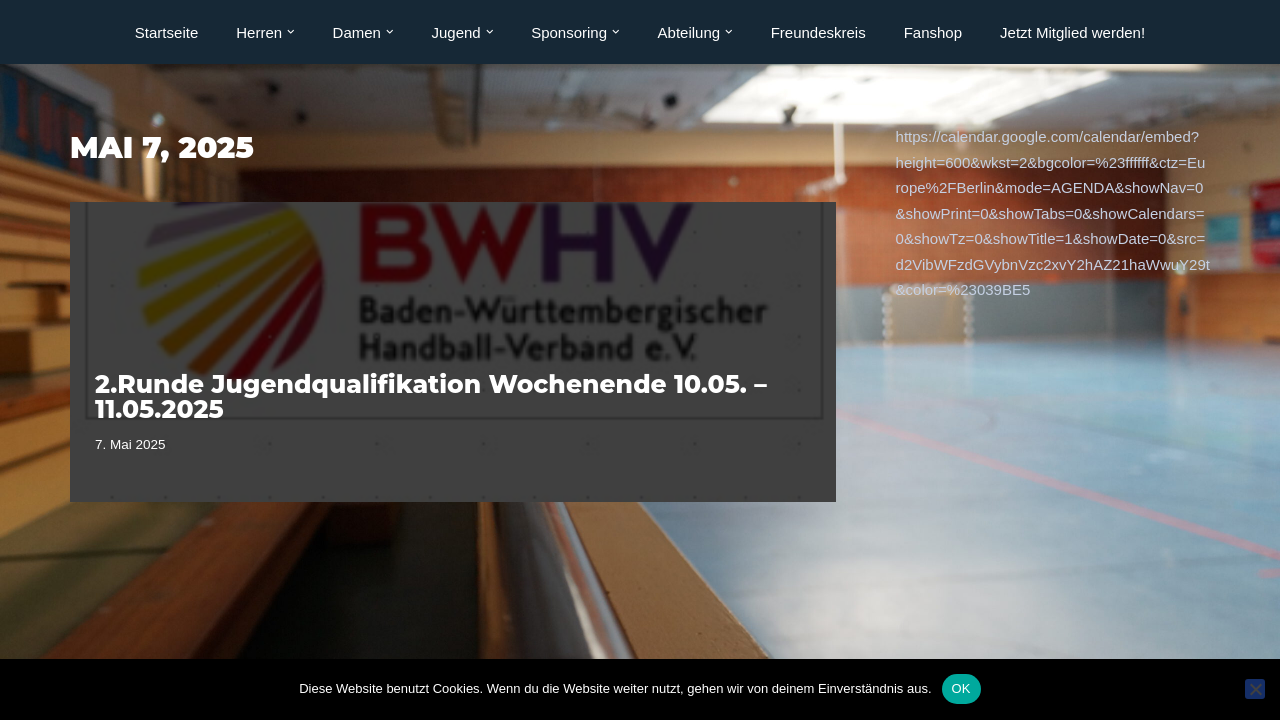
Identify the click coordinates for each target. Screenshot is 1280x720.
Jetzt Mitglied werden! (1072, 32)
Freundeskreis (818, 32)
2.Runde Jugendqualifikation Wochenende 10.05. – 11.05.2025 (431, 396)
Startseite (166, 32)
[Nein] (1255, 689)
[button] (291, 32)
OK (961, 688)
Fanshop (933, 32)
